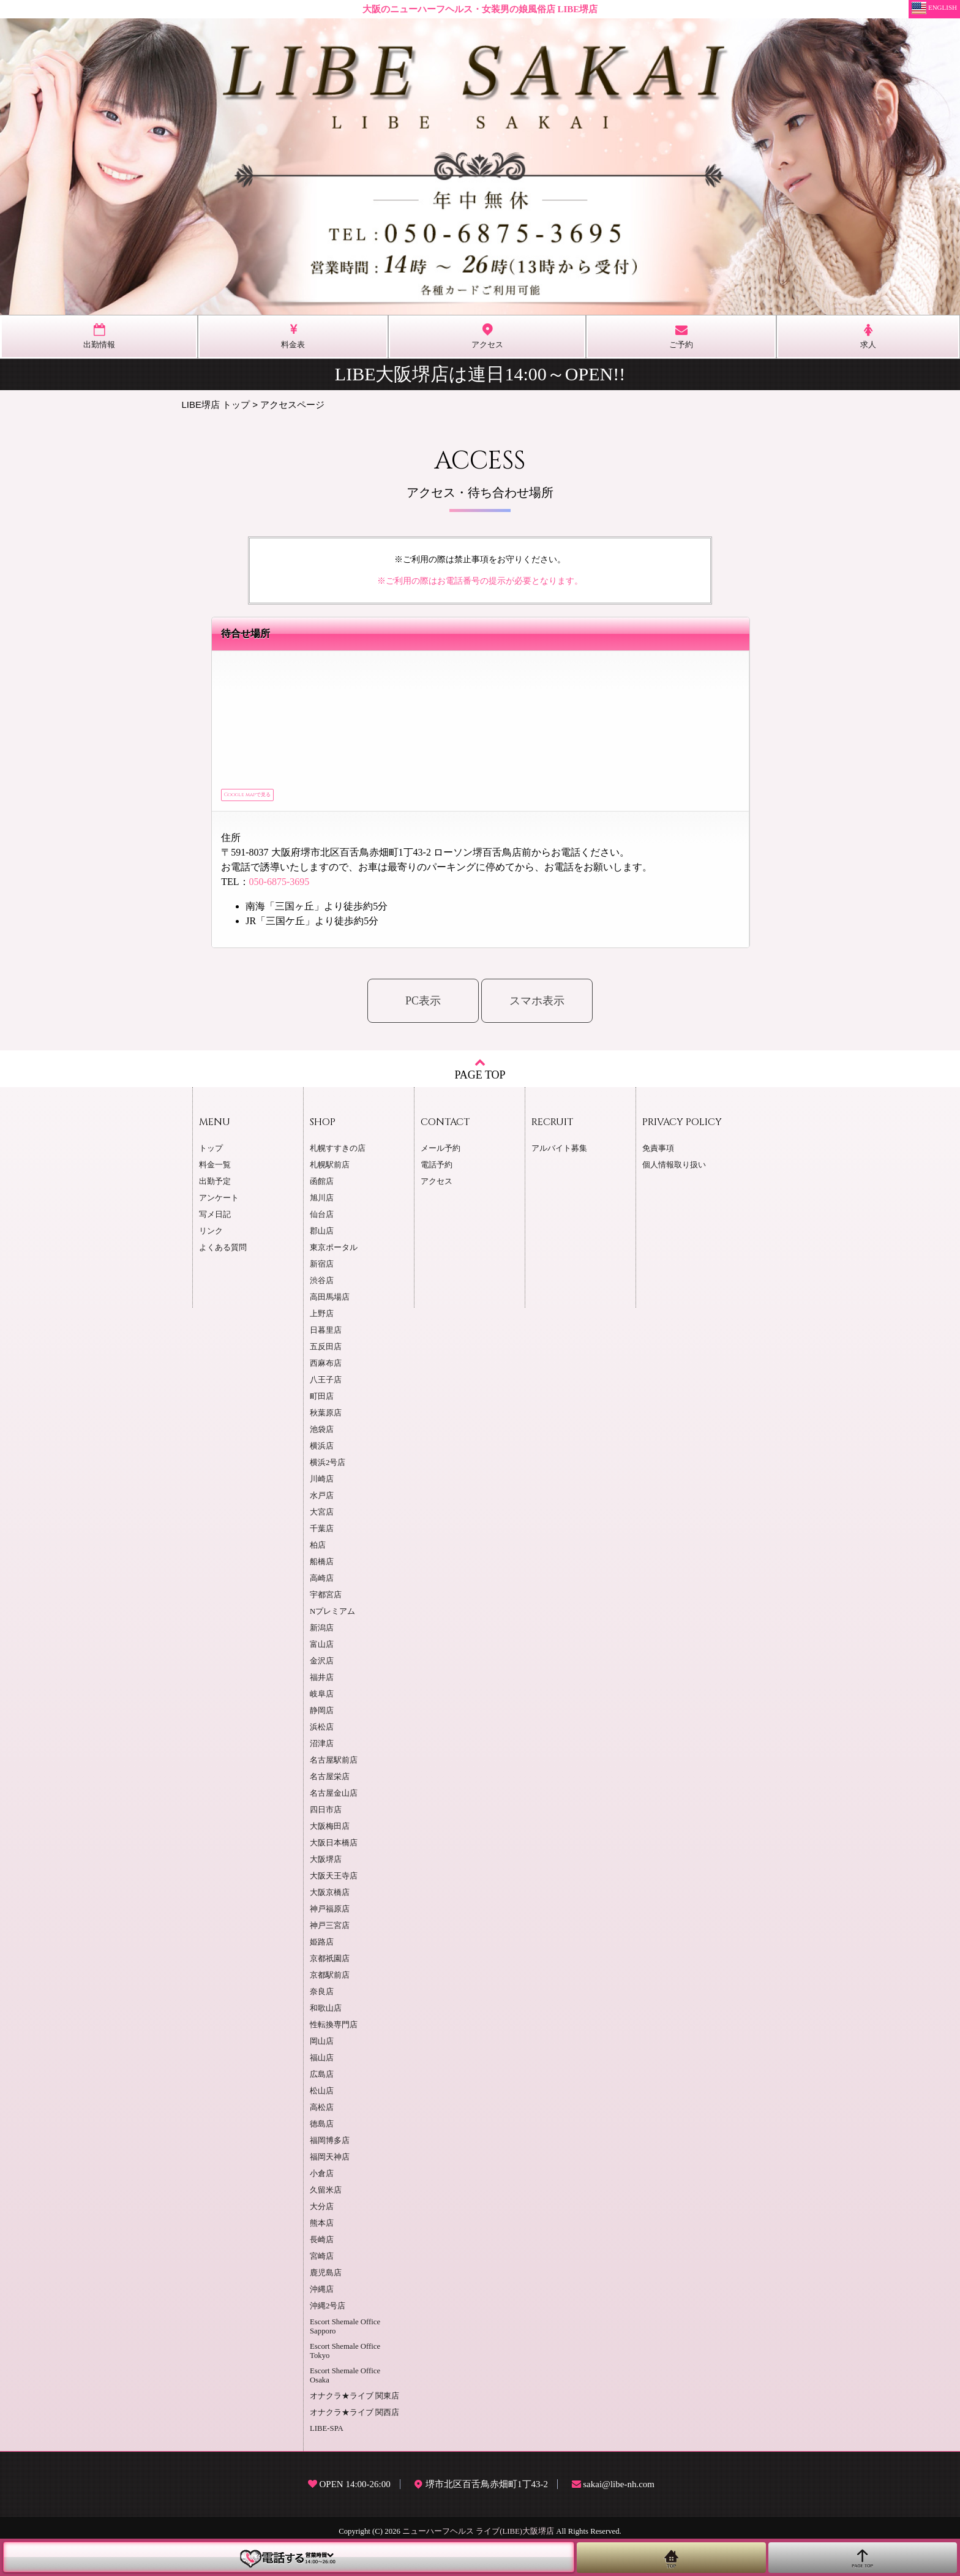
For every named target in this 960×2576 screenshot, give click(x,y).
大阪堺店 (326, 1864)
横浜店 (322, 1451)
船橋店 (322, 1566)
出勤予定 (215, 1186)
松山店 (322, 2096)
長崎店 (322, 2244)
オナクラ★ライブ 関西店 (354, 2417)
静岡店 (322, 1715)
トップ (211, 1153)
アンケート (219, 1203)
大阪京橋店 (330, 1897)
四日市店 (326, 1814)
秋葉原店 (326, 1418)
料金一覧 (215, 1170)
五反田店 (326, 1351)
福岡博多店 (330, 2145)
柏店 (318, 1550)
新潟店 (322, 1633)
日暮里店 (326, 1335)
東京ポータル (334, 1252)
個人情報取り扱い (674, 1170)
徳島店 (322, 2129)
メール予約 (440, 1153)
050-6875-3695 (279, 886)
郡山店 (322, 1236)
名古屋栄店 (330, 1781)
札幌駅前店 (330, 1170)
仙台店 (322, 1219)
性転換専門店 (334, 2029)
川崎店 (322, 1484)
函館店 (322, 1186)
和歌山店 (326, 2013)
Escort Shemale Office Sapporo (345, 2331)
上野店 (322, 1318)
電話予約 (436, 1170)
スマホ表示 (536, 1006)
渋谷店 (322, 1285)
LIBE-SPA (326, 2433)
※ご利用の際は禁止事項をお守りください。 (480, 559)
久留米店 (326, 2195)
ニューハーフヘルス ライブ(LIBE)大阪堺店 (478, 2536)
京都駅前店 (330, 1980)
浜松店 (322, 1732)
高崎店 (322, 1583)
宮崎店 (322, 2261)
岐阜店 (322, 1699)
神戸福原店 (330, 1914)
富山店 (322, 1649)
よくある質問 (223, 1252)
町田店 (322, 1401)
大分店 (322, 2211)
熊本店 (322, 2228)
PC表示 (423, 1006)
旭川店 (322, 1203)
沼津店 (322, 1748)
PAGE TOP (479, 1073)
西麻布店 (326, 1368)
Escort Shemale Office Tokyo (345, 2356)
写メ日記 (215, 1219)
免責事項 (658, 1153)
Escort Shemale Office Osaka (345, 2380)
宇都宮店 (326, 1599)
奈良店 (322, 1996)
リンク (211, 1236)
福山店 (322, 2062)
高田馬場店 (330, 1302)
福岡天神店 (330, 2162)
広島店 (322, 2079)
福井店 (322, 1682)
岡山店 (322, 2046)
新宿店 (322, 1269)
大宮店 (322, 1517)
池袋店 (322, 1434)
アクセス (436, 1186)
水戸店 (322, 1500)
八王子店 (326, 1384)
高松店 (322, 2112)
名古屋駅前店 (334, 1765)
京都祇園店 (330, 1963)
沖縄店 (322, 2294)
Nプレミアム (332, 1616)
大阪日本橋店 (334, 1847)
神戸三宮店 (330, 1930)
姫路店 (322, 1947)
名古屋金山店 (334, 1798)
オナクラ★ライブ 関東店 (354, 2401)
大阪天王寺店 (334, 1881)
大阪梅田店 (330, 1831)
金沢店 (322, 1666)
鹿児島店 (326, 2277)
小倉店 (322, 2178)
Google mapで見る (269, 796)
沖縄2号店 (327, 2311)
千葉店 (322, 1533)
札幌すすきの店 (338, 1153)
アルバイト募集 (559, 1153)
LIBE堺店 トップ (216, 404)
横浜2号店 (327, 1467)
